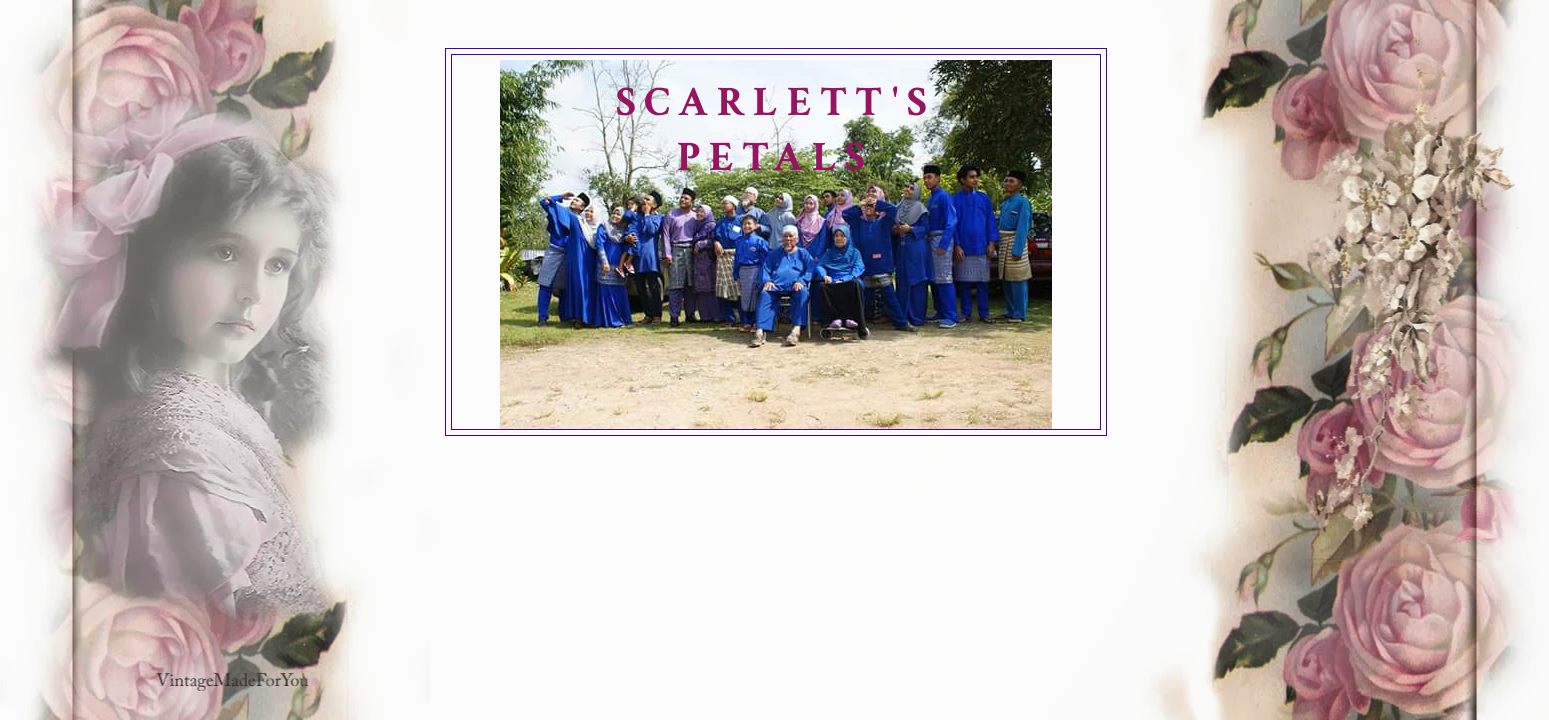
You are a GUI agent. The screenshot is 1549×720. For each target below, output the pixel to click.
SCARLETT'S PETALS (776, 130)
